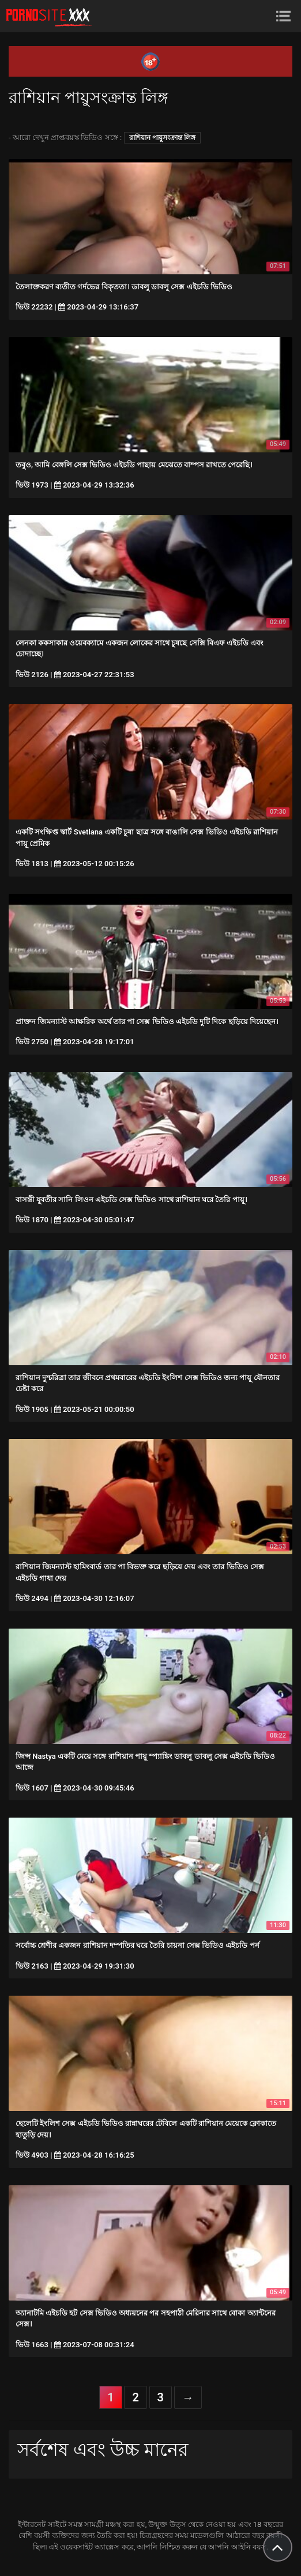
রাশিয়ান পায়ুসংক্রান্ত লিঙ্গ (162, 138)
